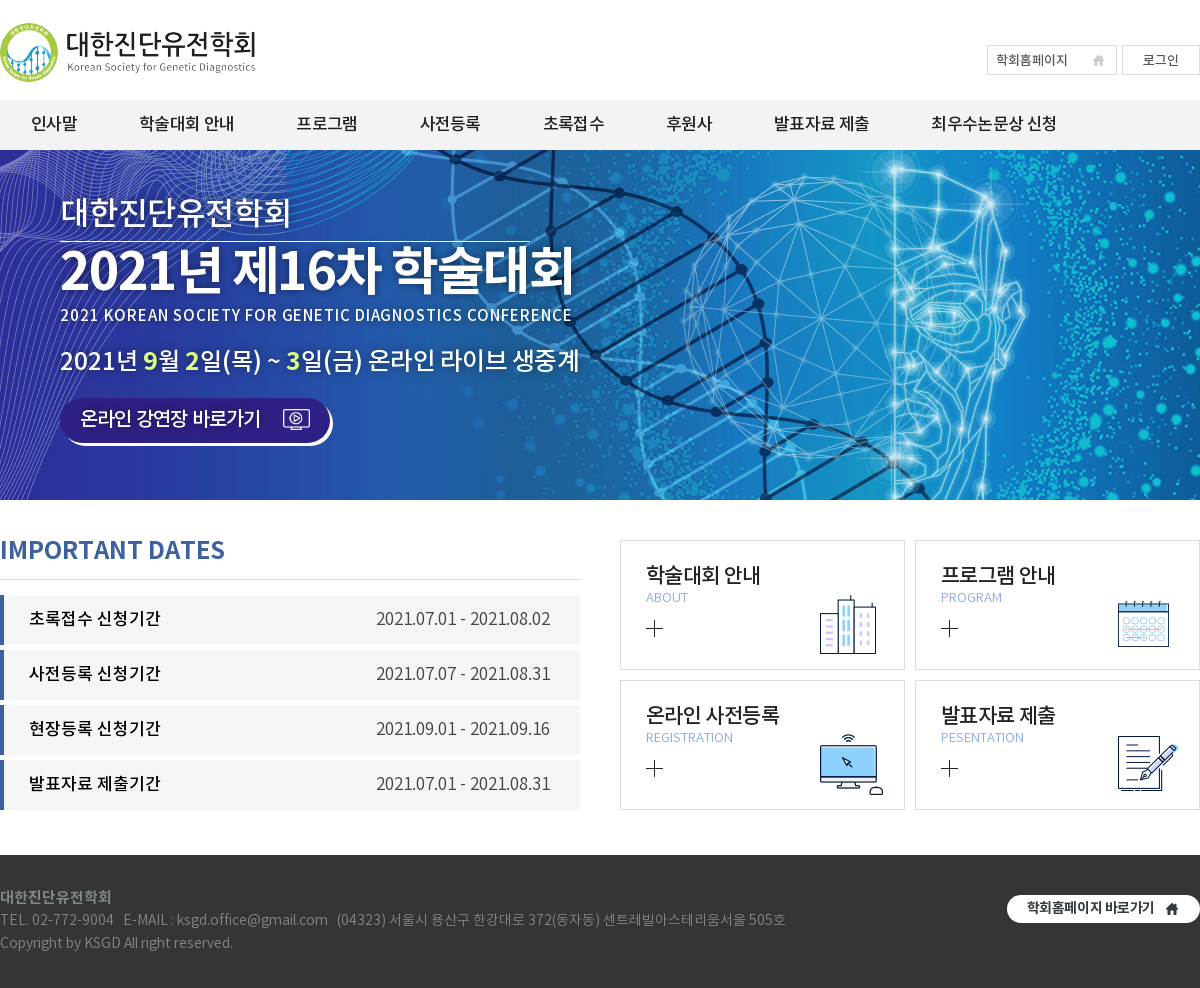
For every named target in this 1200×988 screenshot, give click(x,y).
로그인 (1161, 61)
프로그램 (326, 125)
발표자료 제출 (821, 125)
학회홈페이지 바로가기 (1091, 908)
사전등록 (450, 125)
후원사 (689, 125)
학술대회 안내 (186, 125)
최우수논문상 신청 (994, 125)
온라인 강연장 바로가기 (195, 420)
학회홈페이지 (1032, 61)
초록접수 (573, 125)
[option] (600, 325)
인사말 (54, 125)
